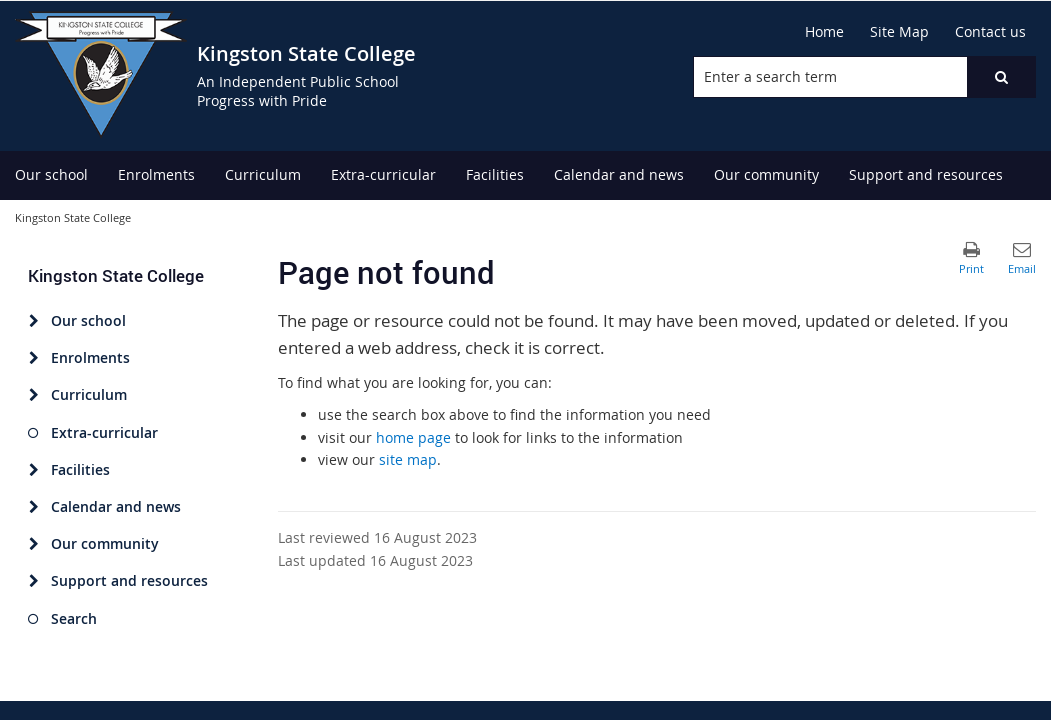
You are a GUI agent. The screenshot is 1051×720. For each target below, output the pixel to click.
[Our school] (33, 321)
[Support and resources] (33, 581)
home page (413, 437)
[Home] (824, 32)
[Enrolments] (33, 358)
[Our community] (33, 544)
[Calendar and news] (33, 507)
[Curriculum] (33, 395)
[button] (1001, 77)
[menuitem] (51, 175)
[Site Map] (899, 32)
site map (408, 459)
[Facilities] (33, 470)
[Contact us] (990, 32)
